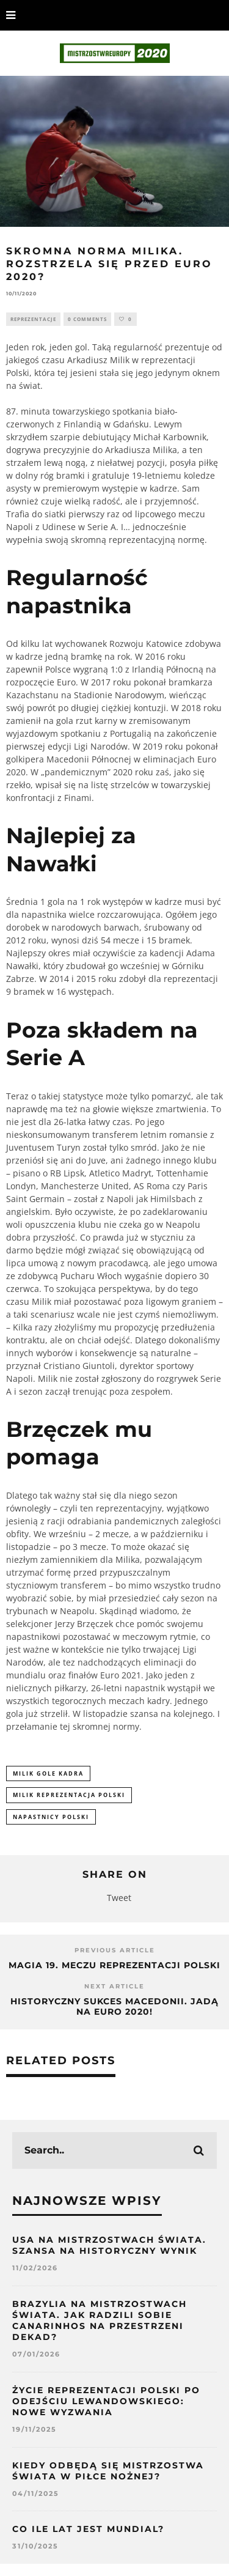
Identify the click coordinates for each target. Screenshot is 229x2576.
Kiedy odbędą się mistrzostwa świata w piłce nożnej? (108, 2471)
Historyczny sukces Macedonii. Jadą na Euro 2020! (114, 2006)
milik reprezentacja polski (69, 1795)
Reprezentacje (33, 319)
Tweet (119, 1897)
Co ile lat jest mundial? (88, 2528)
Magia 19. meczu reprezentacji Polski (114, 1965)
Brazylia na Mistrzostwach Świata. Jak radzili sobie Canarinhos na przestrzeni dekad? (99, 2320)
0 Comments (87, 319)
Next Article (114, 1986)
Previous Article (115, 1950)
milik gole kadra (48, 1773)
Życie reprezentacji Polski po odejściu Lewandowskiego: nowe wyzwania (106, 2401)
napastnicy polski (51, 1817)
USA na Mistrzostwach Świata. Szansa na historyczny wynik (109, 2245)
